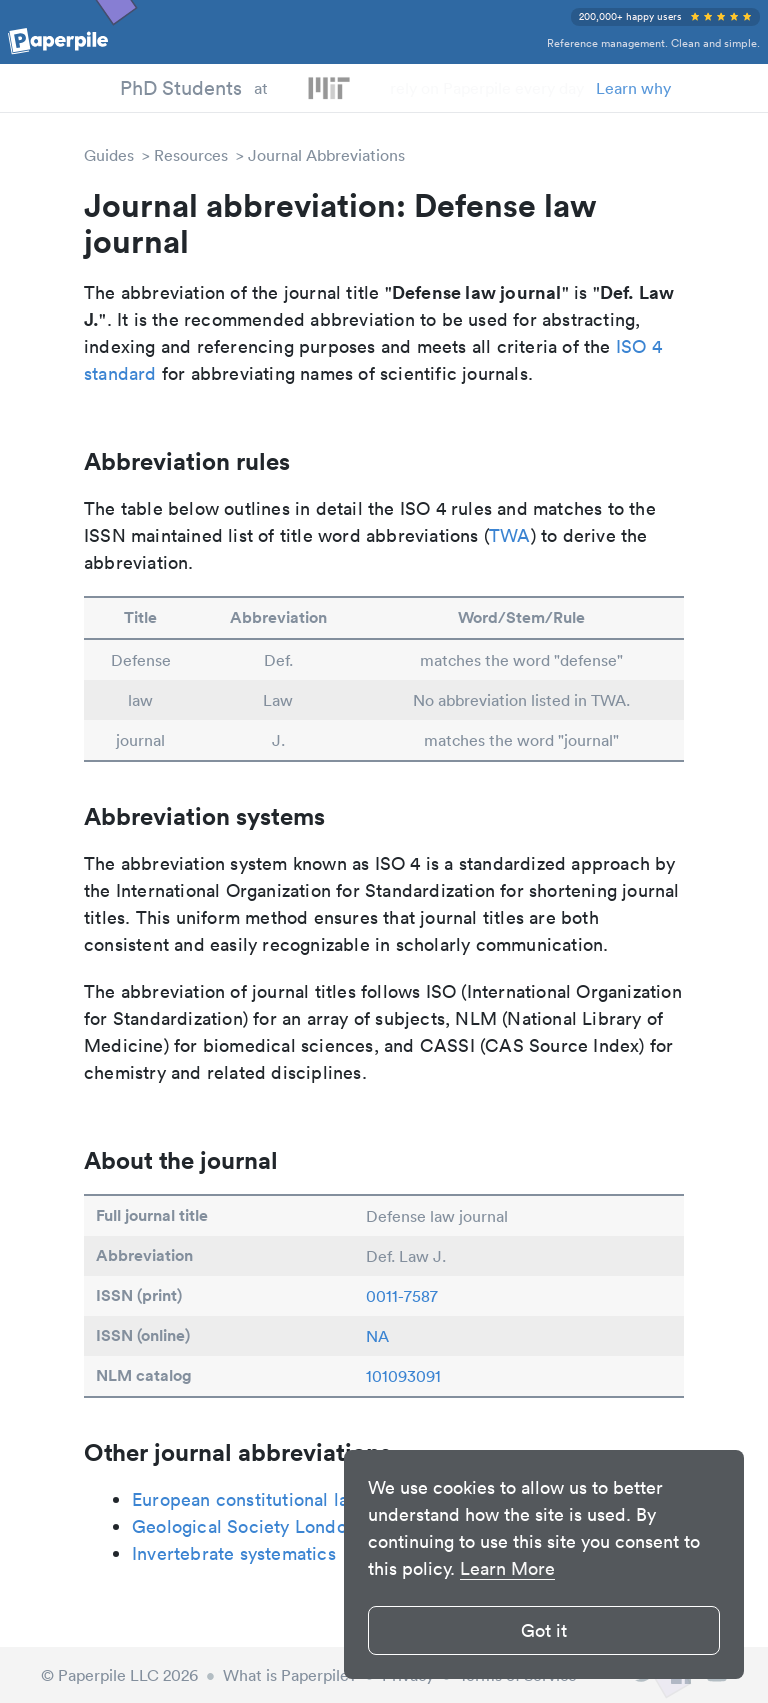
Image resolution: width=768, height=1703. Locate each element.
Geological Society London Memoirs (284, 1526)
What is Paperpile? (290, 1675)
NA (377, 1336)
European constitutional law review (278, 1499)
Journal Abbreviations (326, 155)
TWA (510, 535)
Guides (109, 155)
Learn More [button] (507, 1568)
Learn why (633, 88)
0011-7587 (402, 1296)
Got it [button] (544, 1630)
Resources (191, 155)
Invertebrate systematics (234, 1553)
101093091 (403, 1376)
